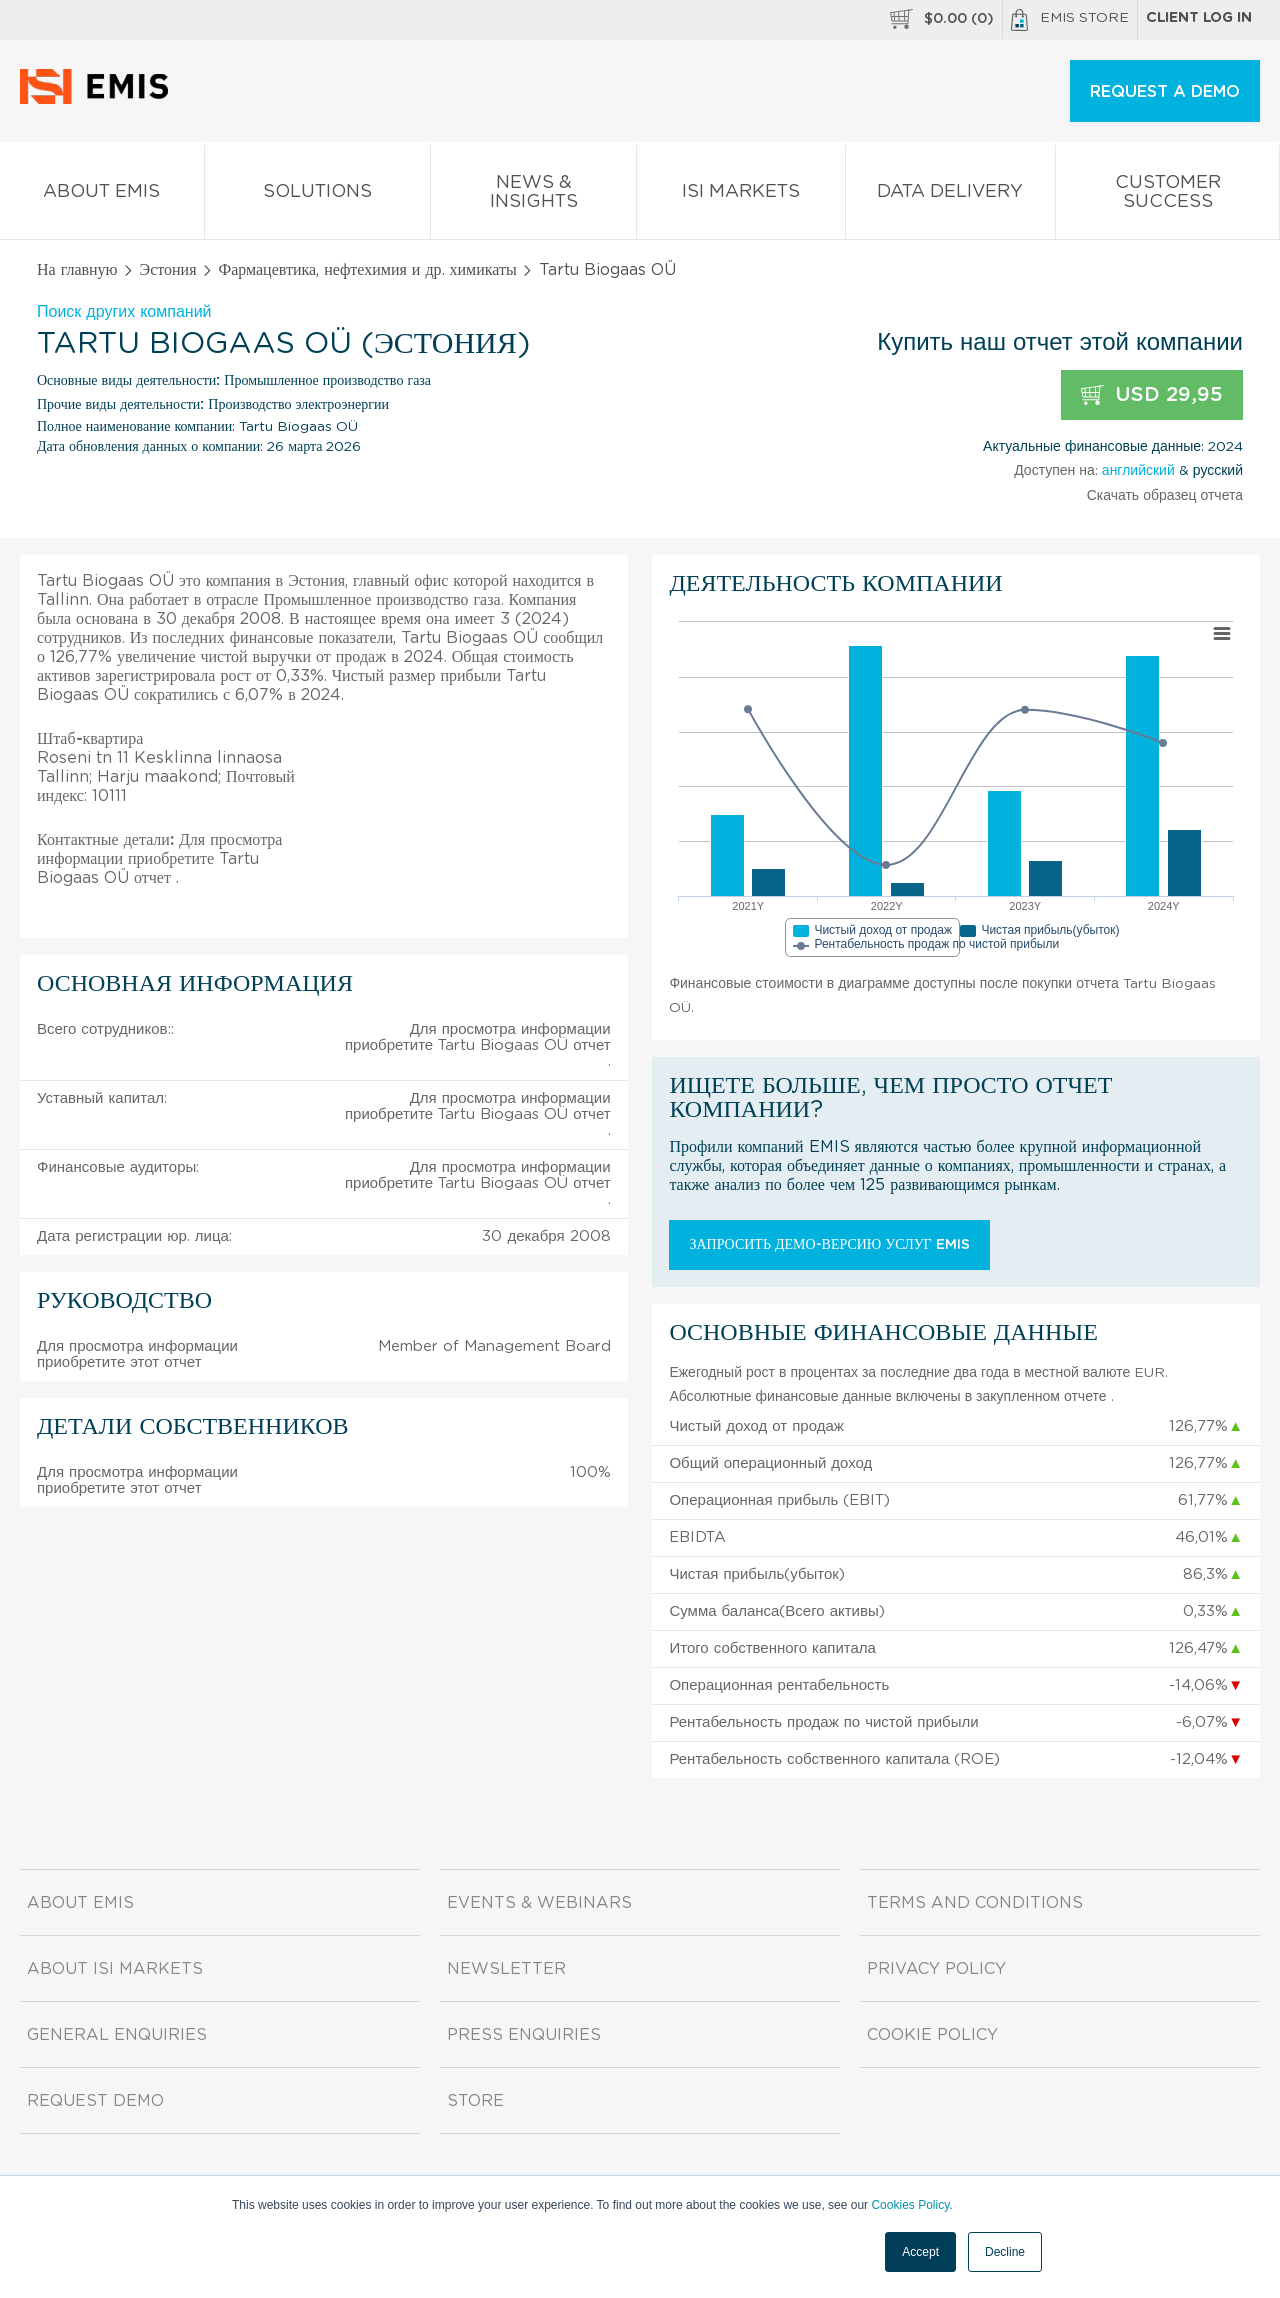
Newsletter (506, 1969)
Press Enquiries (524, 2035)
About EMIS (102, 195)
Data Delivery (951, 195)
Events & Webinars (539, 1903)
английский (1138, 471)
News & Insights (533, 196)
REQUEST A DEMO (1165, 92)
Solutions (318, 195)
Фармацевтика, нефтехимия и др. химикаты (368, 270)
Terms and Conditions (975, 1903)
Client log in (1199, 18)
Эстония (168, 270)
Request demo (95, 2101)
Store (475, 2101)
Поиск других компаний (124, 312)
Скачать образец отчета (1165, 496)
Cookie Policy (932, 2035)
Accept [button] (920, 2252)
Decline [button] (1005, 2252)
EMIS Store (1070, 20)
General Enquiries (117, 2035)
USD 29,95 (1152, 395)
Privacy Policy (936, 1969)
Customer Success (1167, 196)
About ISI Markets (115, 1969)
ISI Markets (741, 195)
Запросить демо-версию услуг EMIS (829, 1245)
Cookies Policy (910, 2205)
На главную (77, 270)
